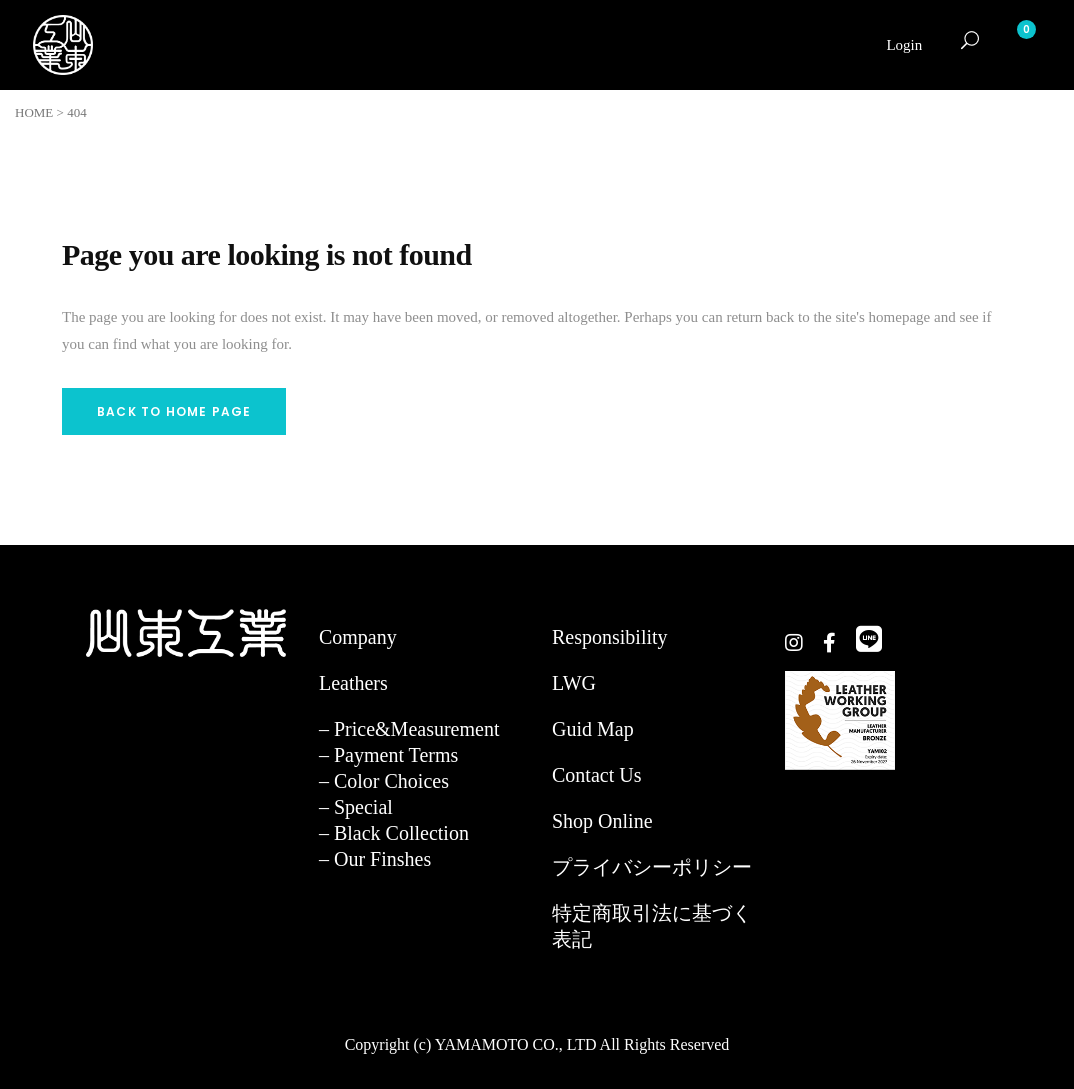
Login (904, 45)
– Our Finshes (375, 859)
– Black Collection (394, 833)
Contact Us (596, 775)
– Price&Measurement (409, 729)
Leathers (353, 683)
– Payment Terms (388, 755)
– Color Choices (384, 781)
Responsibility (610, 637)
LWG (574, 683)
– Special (356, 807)
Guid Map (593, 729)
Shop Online (602, 821)
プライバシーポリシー (652, 867)
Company (358, 637)
